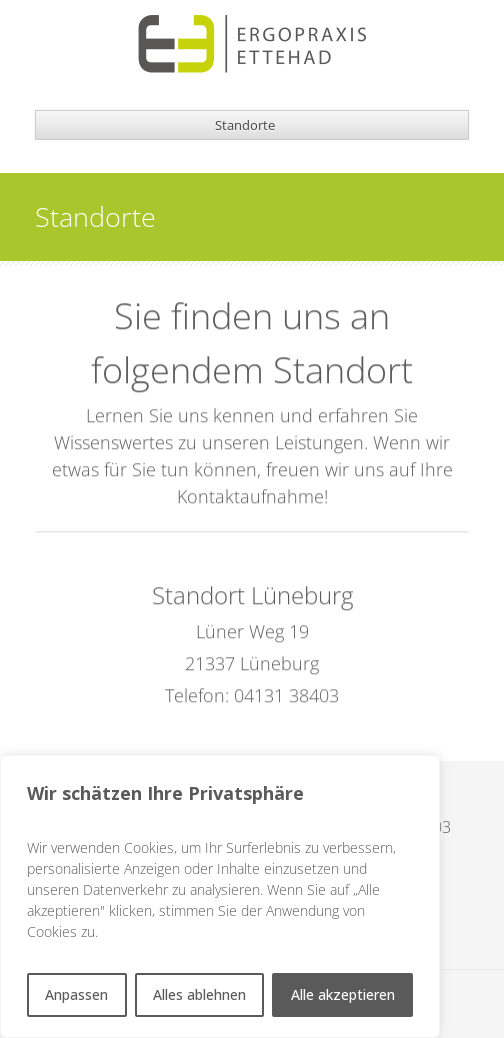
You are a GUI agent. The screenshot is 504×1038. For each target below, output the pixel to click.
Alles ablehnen (199, 994)
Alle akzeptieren (343, 994)
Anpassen (76, 994)
